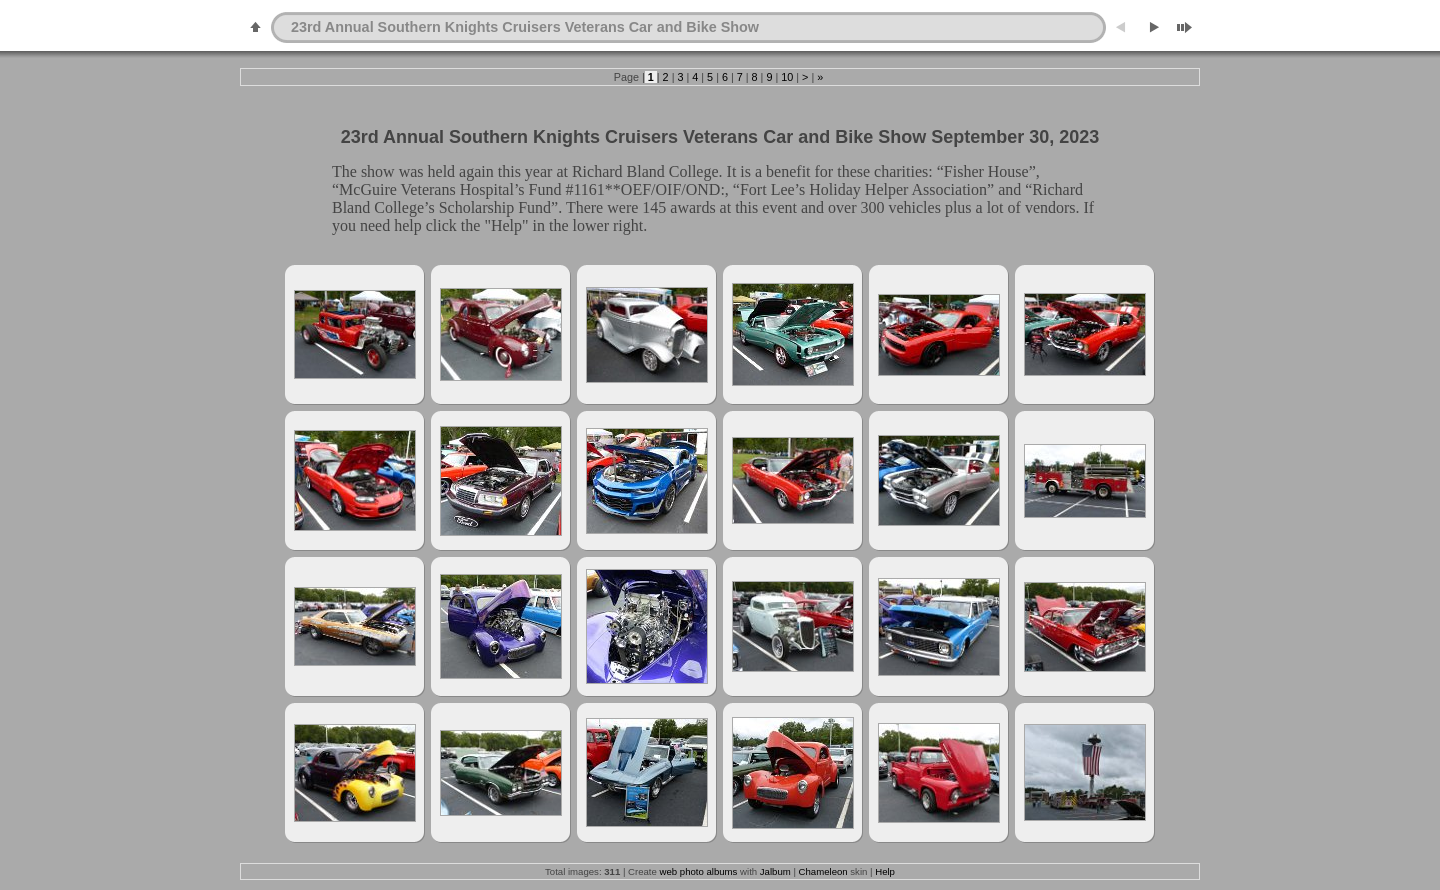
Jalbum (775, 871)
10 (787, 77)
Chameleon (823, 871)
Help (885, 871)
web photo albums (699, 871)
